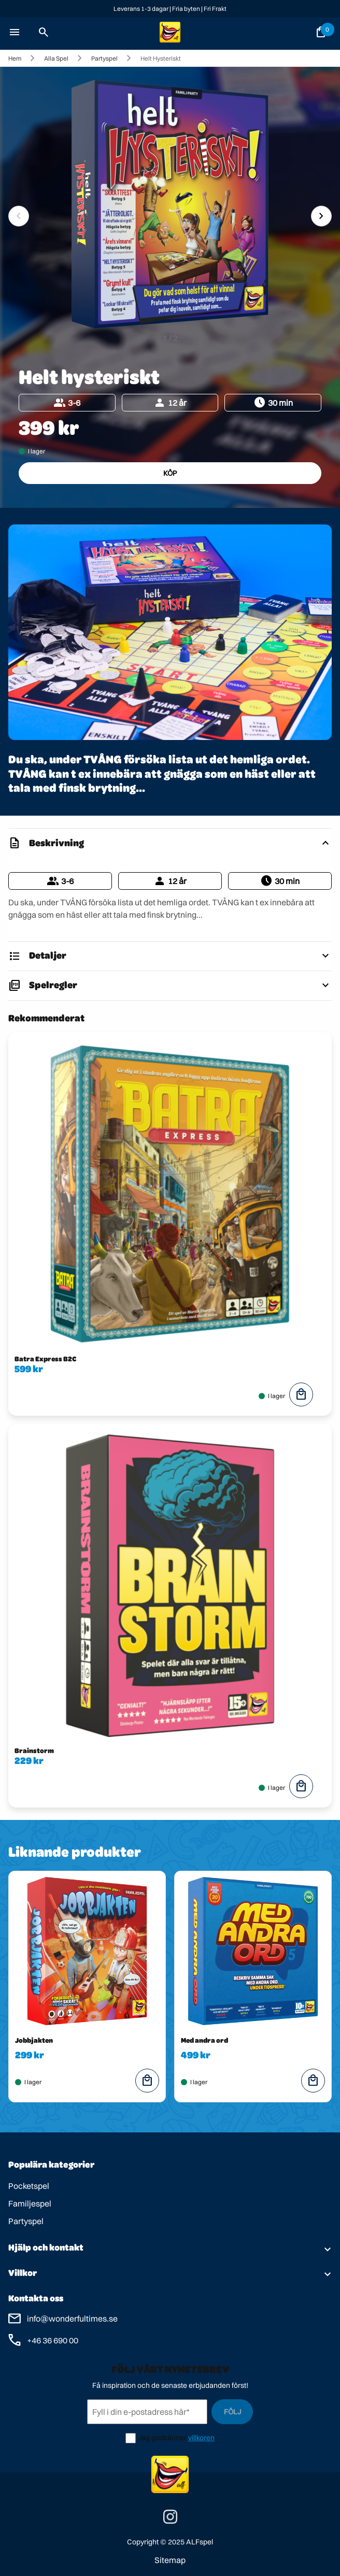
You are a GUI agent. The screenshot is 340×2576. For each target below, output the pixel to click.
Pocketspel (28, 2186)
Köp (170, 473)
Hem (14, 58)
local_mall (301, 1394)
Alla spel (56, 58)
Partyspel (104, 58)
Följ (232, 2411)
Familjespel (29, 2203)
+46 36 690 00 (52, 2340)
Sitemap (170, 2560)
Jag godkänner (162, 2437)
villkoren (201, 2437)
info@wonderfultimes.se (72, 2318)
